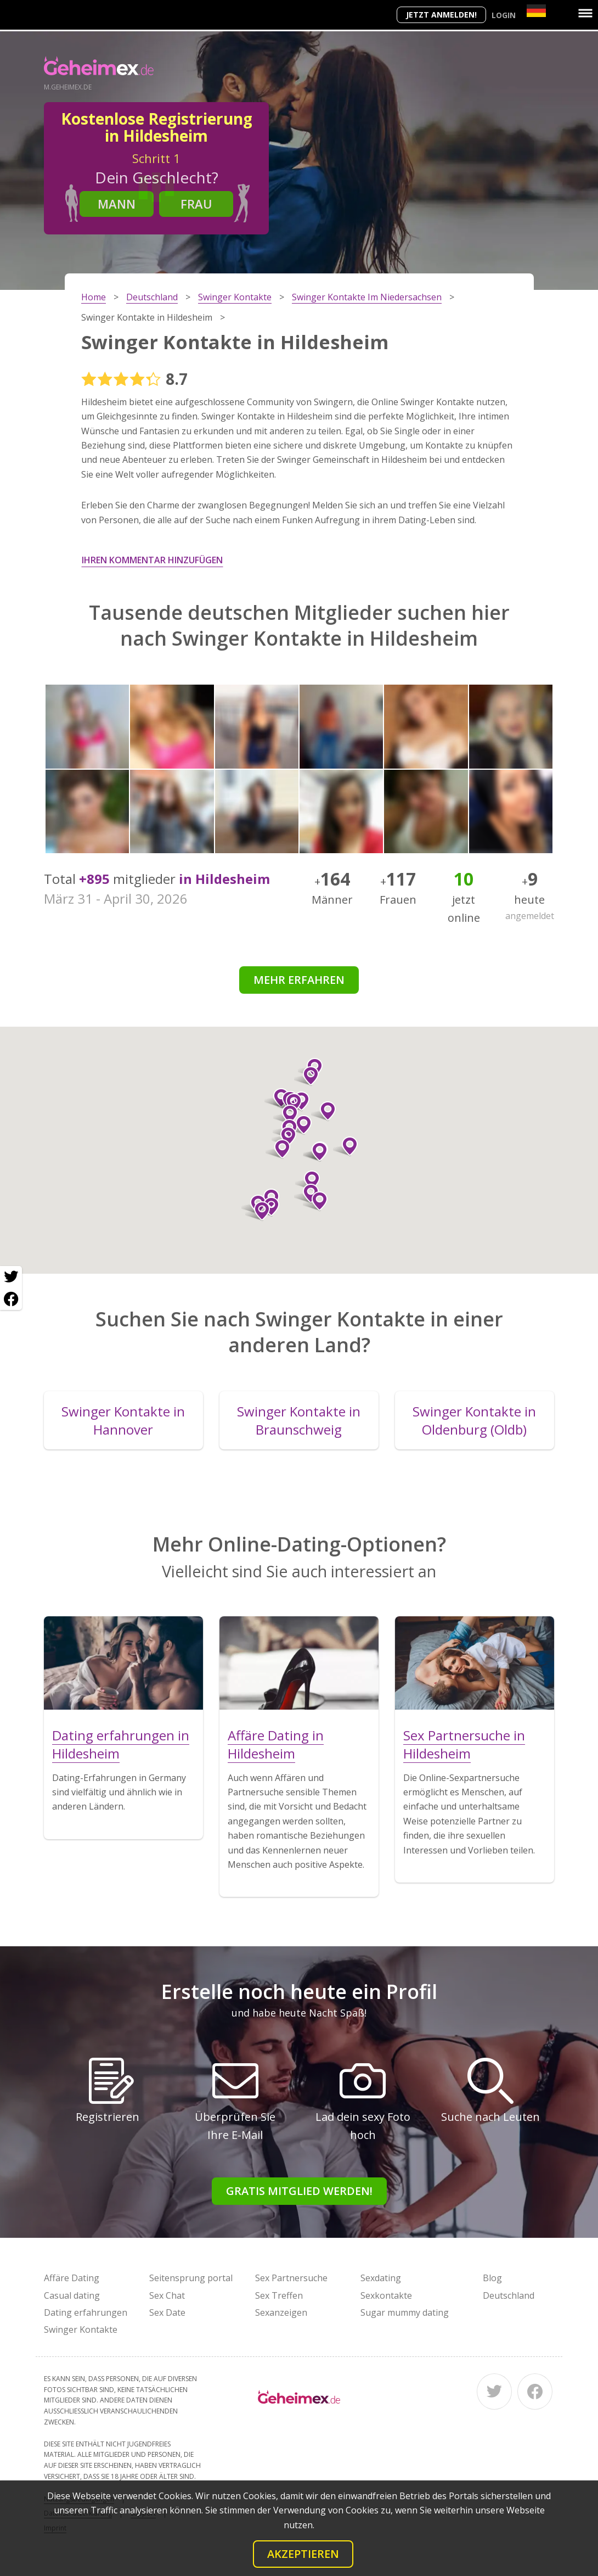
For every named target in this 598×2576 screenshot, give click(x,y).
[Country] (536, 10)
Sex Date (167, 2312)
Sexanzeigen (281, 2312)
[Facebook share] (11, 1299)
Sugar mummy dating (404, 2312)
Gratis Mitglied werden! (299, 2190)
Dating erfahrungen (85, 2312)
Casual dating (72, 2295)
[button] (323, 1111)
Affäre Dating (71, 2278)
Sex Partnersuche (291, 2278)
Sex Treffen (279, 2295)
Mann (117, 203)
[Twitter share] (11, 1277)
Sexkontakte (386, 2295)
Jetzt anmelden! (441, 14)
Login (504, 15)
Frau (196, 203)
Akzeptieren (303, 2553)
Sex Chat (167, 2295)
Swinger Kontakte (80, 2329)
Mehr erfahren (299, 979)
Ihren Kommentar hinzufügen (152, 560)
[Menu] (585, 13)
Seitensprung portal (191, 2278)
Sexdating (380, 2278)
